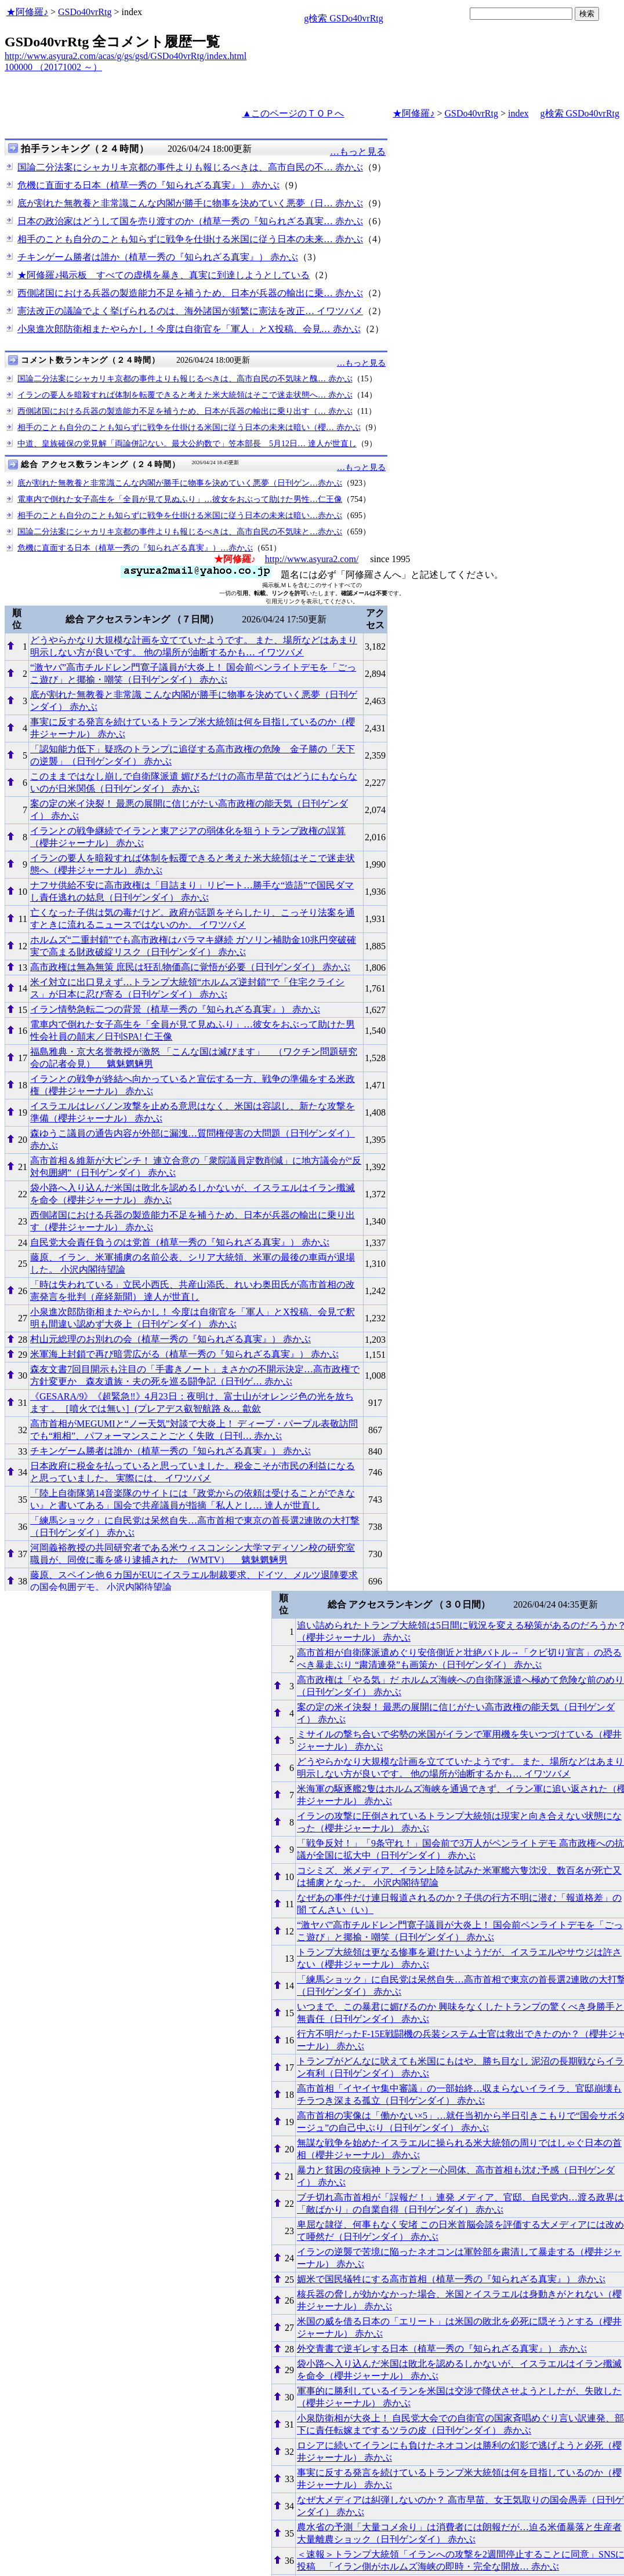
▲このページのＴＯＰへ (293, 113)
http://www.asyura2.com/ (312, 559)
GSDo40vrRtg (84, 12)
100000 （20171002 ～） (53, 67)
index (518, 113)
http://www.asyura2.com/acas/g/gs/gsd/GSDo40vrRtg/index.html (125, 56)
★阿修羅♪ (27, 12)
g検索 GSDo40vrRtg (343, 18)
